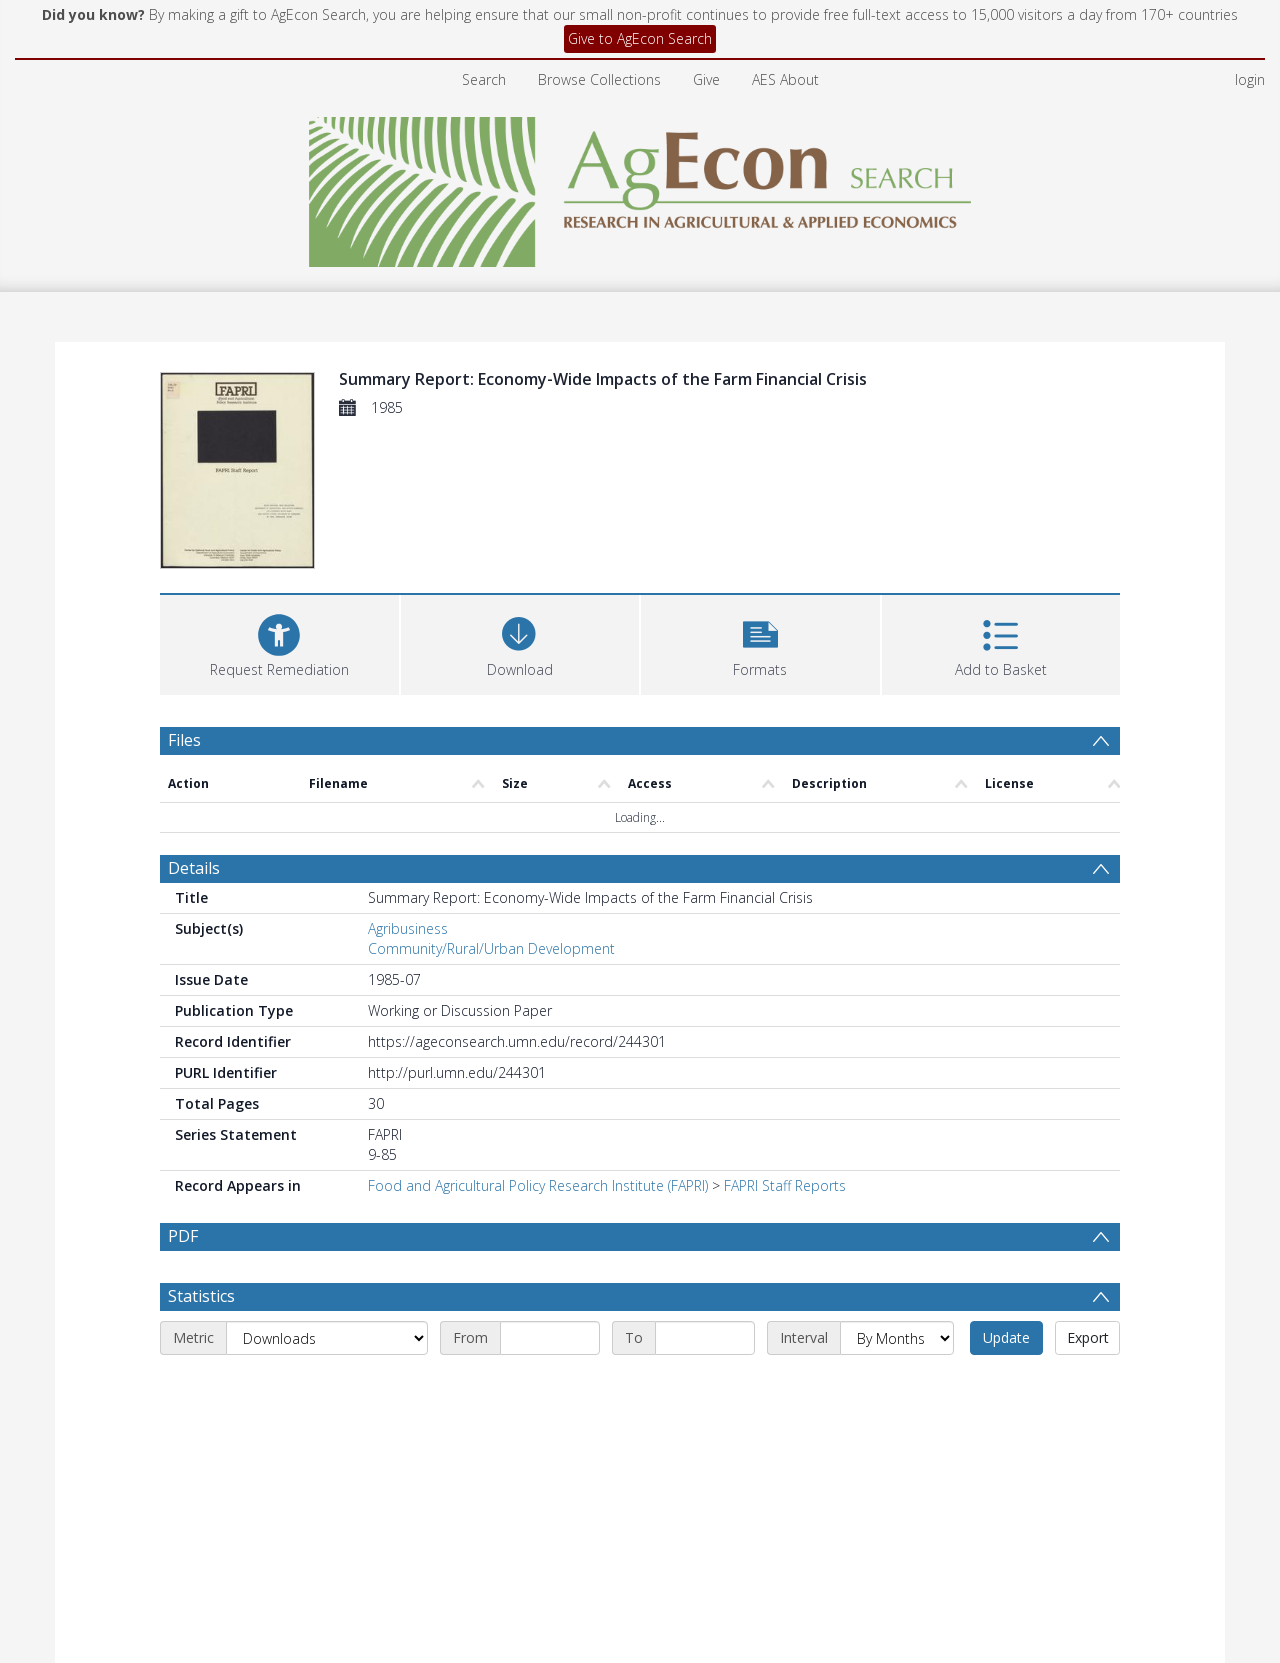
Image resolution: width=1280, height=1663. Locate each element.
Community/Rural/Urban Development (491, 948)
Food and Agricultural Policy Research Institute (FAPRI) (538, 1185)
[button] (760, 642)
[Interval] (897, 1338)
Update (1006, 1337)
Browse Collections (599, 79)
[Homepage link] (640, 186)
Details (194, 868)
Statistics (201, 1296)
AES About (785, 79)
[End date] (705, 1338)
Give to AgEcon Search (640, 38)
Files (184, 740)
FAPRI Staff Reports (785, 1185)
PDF (183, 1236)
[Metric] (327, 1338)
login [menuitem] (1250, 79)
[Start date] (550, 1338)
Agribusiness (408, 928)
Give (706, 79)
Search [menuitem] (484, 79)
